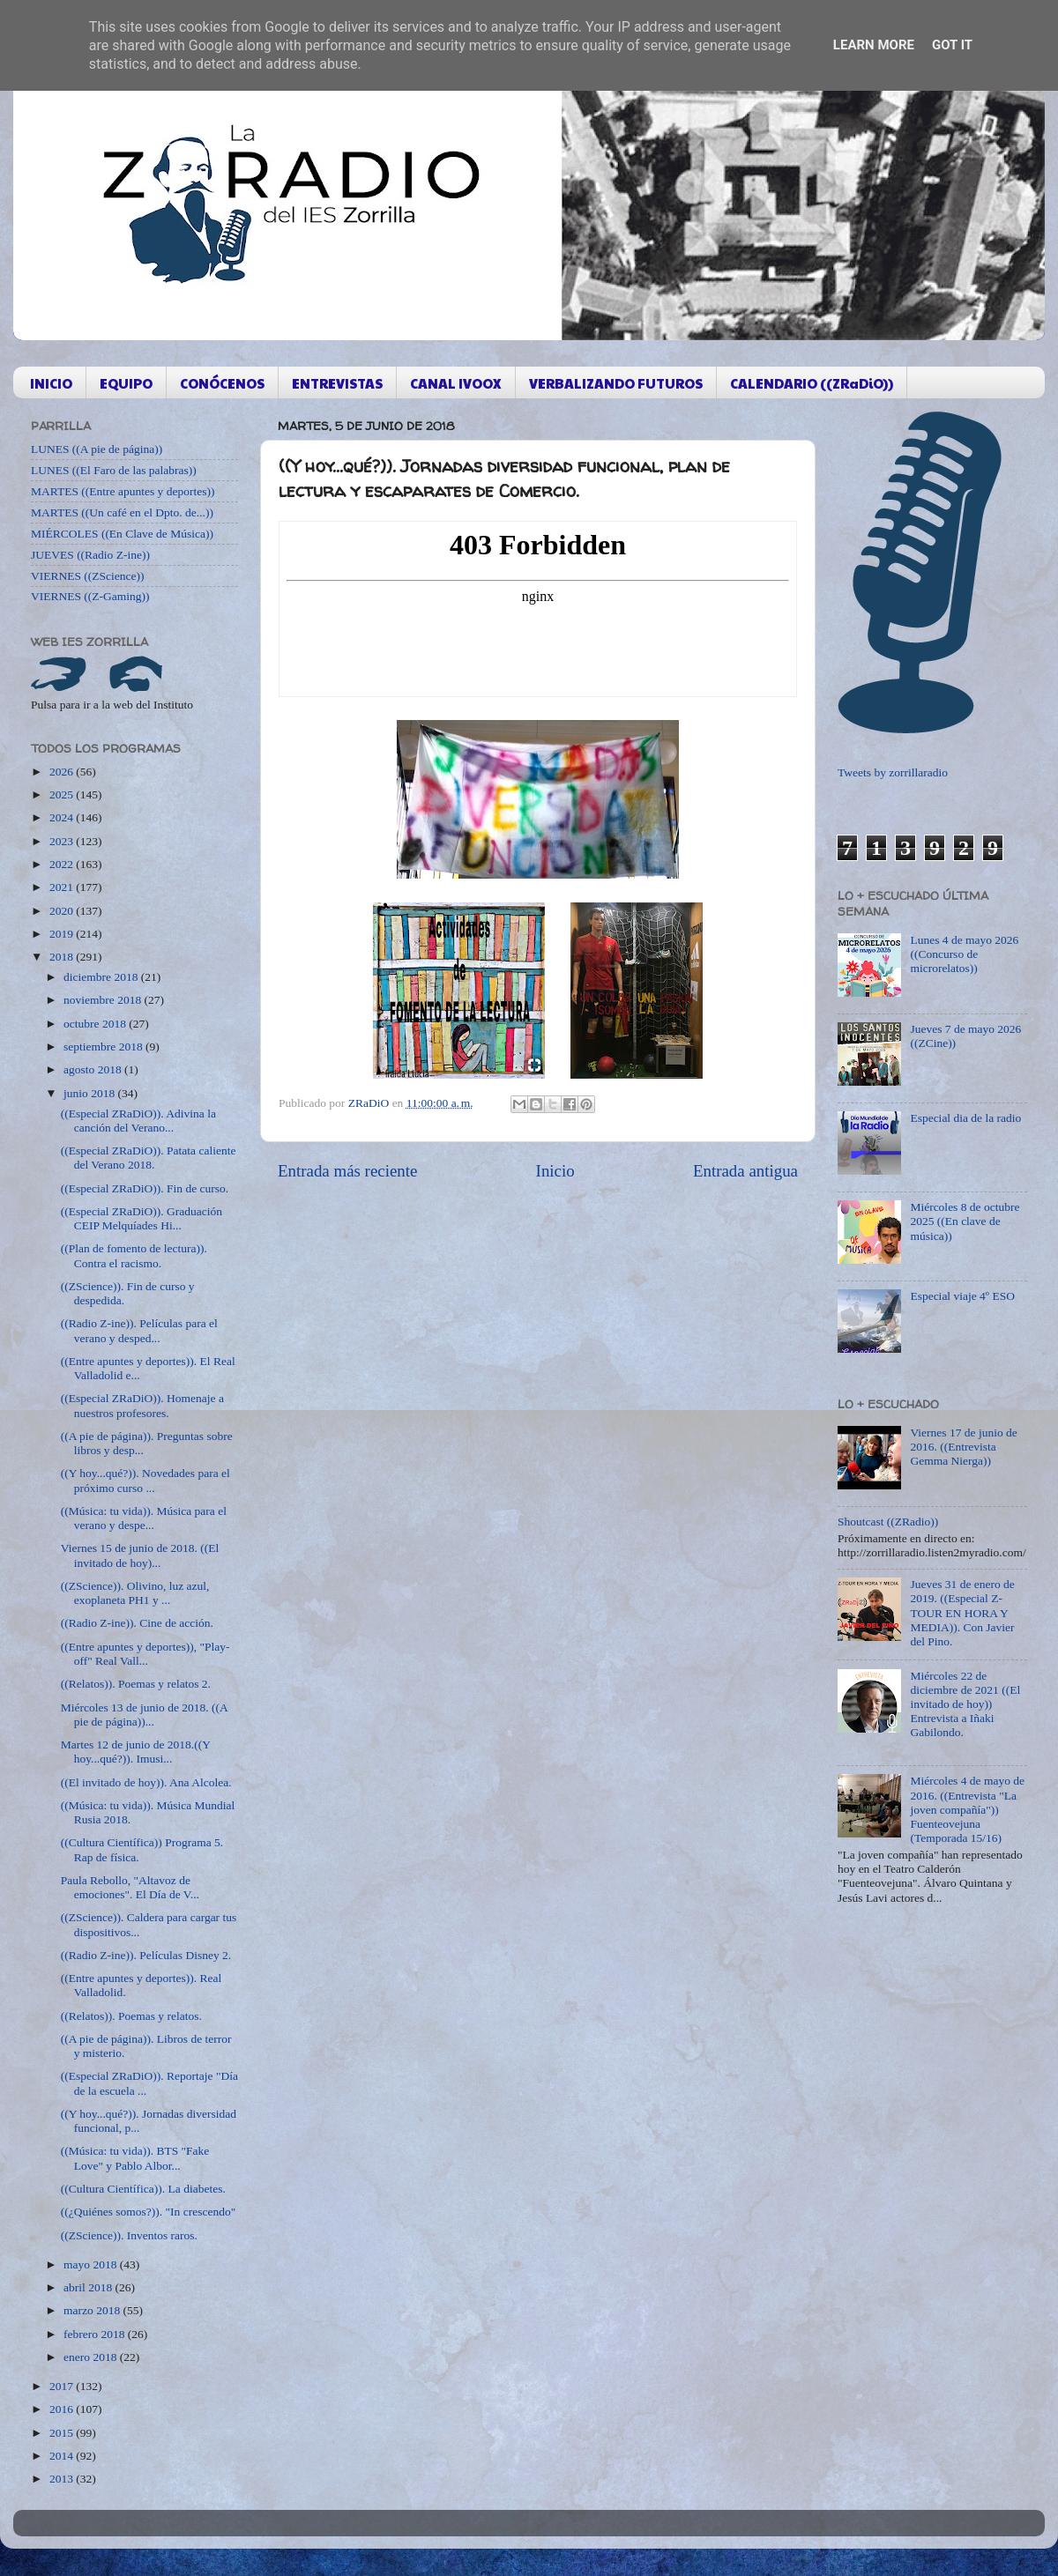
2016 (62, 2409)
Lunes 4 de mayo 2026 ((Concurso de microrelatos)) (964, 954)
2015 (62, 2432)
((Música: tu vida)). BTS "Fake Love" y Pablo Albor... (135, 2157)
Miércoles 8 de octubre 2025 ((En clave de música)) (964, 1221)
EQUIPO (126, 383)
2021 (62, 887)
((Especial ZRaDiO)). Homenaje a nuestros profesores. (142, 1405)
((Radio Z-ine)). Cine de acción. (137, 1622)
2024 (62, 817)
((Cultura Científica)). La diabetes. (143, 2188)
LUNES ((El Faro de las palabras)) (114, 470)
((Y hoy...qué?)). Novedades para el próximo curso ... (145, 1480)
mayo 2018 (91, 2264)
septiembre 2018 (104, 1046)
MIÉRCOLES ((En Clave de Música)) (122, 533)
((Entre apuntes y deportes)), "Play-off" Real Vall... (145, 1653)
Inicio (555, 1171)
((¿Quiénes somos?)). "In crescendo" (148, 2211)
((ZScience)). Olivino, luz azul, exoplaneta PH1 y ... (135, 1593)
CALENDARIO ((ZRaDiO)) (811, 383)
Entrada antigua (745, 1171)
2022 (62, 864)
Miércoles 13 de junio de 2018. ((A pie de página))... (144, 1714)
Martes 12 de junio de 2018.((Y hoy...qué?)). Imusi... (136, 1751)
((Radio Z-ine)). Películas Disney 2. (146, 1955)
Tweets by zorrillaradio (893, 772)
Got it (952, 45)
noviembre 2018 (103, 999)
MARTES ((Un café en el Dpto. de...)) (122, 512)
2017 (62, 2386)
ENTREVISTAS (337, 383)
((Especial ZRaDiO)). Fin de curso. (144, 1188)
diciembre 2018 (102, 977)
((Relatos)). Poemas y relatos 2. (136, 1683)
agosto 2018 (93, 1069)
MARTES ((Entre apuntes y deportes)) (122, 491)
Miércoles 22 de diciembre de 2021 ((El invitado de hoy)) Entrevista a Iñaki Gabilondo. (965, 1704)
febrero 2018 (95, 2334)
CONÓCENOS (222, 383)
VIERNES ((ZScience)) (88, 576)
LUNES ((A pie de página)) (96, 449)
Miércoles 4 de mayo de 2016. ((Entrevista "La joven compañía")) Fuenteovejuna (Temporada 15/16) (967, 1809)
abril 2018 (89, 2287)
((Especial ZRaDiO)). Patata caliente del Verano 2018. (148, 1157)
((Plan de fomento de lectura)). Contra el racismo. (134, 1255)
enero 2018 (91, 2357)
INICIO (51, 383)
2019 (62, 933)
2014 (62, 2455)
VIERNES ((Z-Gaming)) (90, 596)
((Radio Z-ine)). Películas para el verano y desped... (139, 1330)
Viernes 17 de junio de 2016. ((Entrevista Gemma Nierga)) (963, 1446)
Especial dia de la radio (965, 1118)
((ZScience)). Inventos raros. (129, 2235)
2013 (62, 2478)
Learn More (873, 45)
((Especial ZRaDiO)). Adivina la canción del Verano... (138, 1120)
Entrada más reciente (347, 1171)
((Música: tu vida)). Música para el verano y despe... (144, 1518)
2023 (62, 841)
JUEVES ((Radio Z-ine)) (90, 554)
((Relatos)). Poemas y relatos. (131, 2016)
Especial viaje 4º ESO (962, 1296)
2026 (62, 771)
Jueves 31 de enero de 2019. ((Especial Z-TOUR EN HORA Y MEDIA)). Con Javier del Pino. (962, 1613)
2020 (62, 910)
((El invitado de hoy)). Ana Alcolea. (146, 1782)
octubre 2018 (96, 1023)
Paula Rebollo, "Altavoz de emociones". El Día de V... (130, 1887)
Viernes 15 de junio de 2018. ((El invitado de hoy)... (140, 1555)
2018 (62, 956)
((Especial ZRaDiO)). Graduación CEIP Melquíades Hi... (141, 1218)
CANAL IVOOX (456, 383)
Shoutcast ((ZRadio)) (888, 1521)
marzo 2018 (93, 2310)
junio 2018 (90, 1093)
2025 (62, 794)
